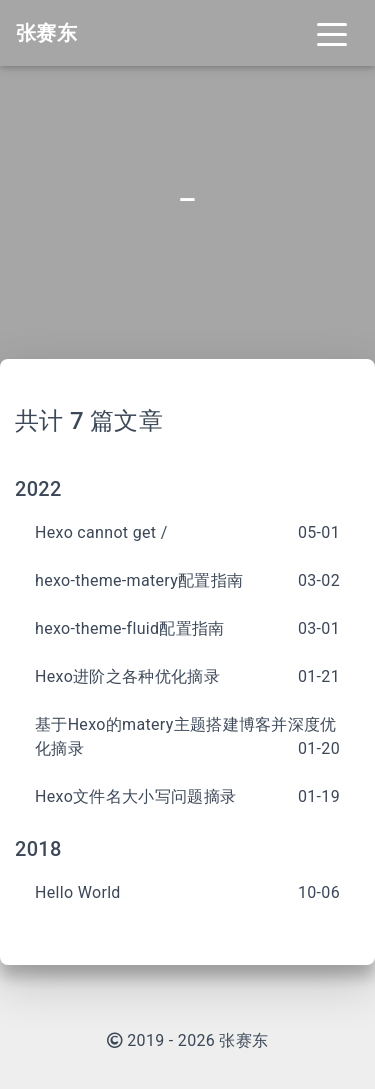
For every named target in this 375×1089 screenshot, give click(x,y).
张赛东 (243, 1040)
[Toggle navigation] (332, 33)
